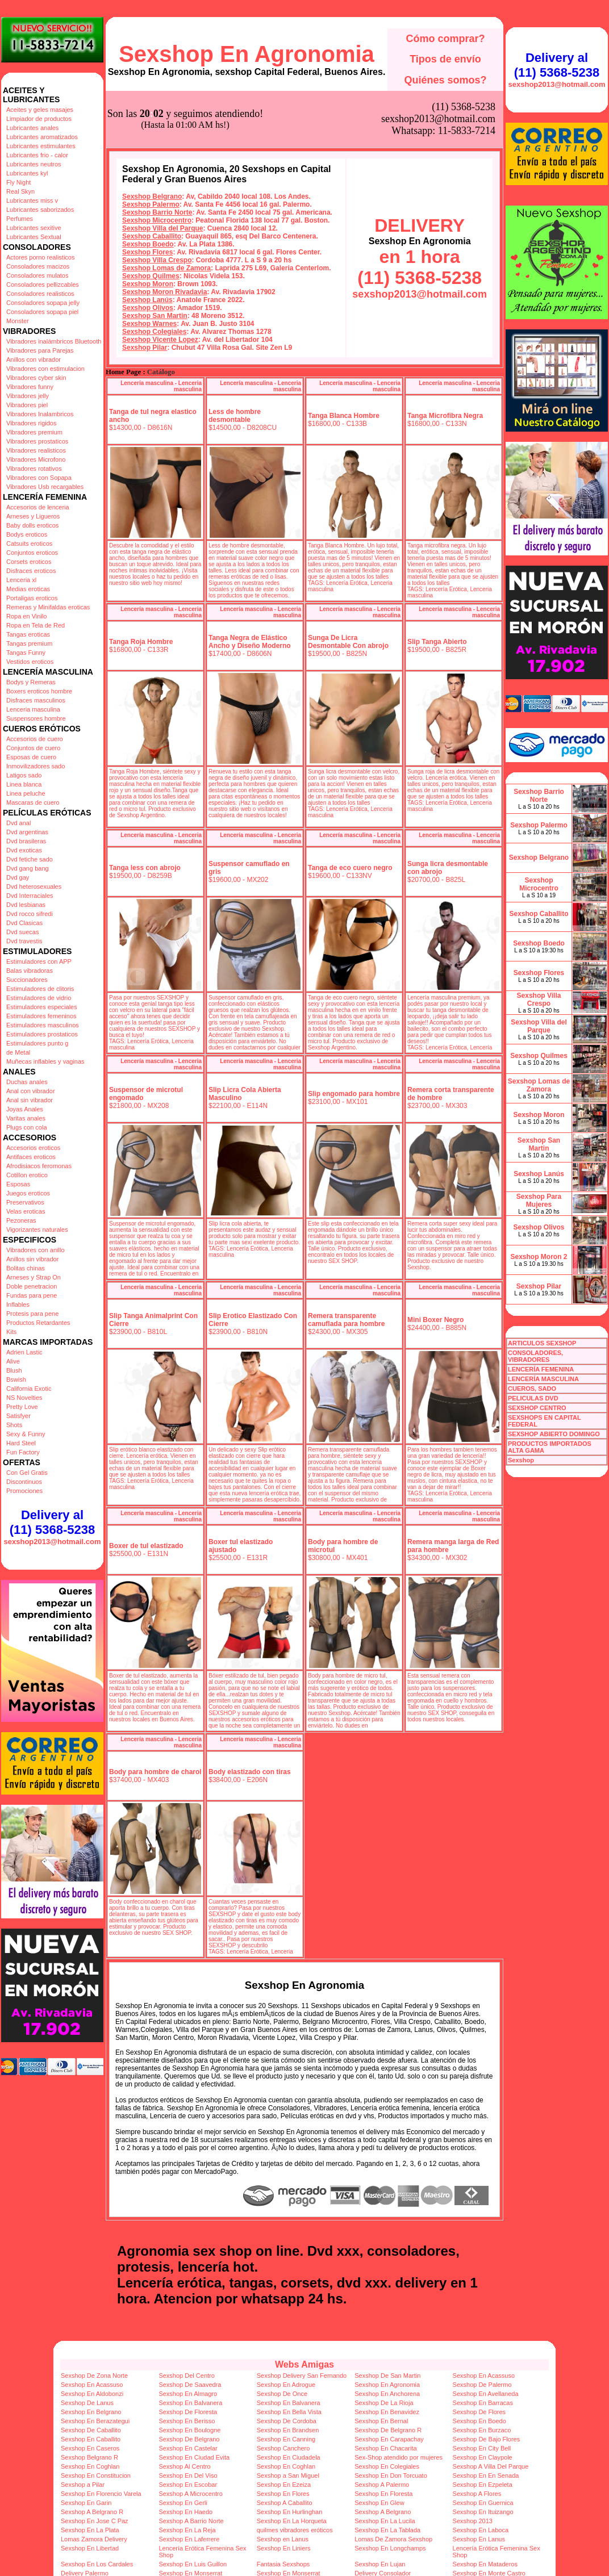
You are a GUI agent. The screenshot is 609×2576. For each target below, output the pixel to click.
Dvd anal (18, 822)
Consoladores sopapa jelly (43, 302)
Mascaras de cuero (33, 802)
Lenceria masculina (33, 709)
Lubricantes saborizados (40, 209)
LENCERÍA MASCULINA (543, 1378)
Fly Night (18, 182)
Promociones (24, 1490)
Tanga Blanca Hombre (343, 416)
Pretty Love (22, 1406)
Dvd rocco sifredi (29, 913)
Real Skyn (20, 191)
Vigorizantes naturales (37, 1229)
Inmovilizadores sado (35, 766)
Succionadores (27, 979)
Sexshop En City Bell (482, 2448)
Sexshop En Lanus (479, 2539)
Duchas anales (27, 1081)
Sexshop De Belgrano (188, 2439)
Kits (11, 1331)
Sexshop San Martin (154, 316)
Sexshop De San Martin (387, 2375)
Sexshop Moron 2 (538, 1257)
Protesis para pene (32, 1313)
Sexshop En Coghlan (90, 2466)
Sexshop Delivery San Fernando (302, 2375)
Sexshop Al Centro (184, 2466)
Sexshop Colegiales (154, 332)
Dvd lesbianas (25, 904)
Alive (13, 1361)
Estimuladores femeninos (41, 1016)
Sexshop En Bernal (381, 2421)
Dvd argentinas (27, 832)
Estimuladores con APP (39, 961)
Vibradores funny (29, 386)
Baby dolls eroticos (32, 525)
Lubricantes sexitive (33, 227)
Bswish (16, 1379)
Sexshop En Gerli (182, 2502)
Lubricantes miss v (32, 200)
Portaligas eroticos (32, 598)
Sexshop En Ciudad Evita (194, 2457)
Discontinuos (24, 1481)
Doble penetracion (31, 1286)
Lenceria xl (21, 579)
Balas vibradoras (29, 970)
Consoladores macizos (37, 266)
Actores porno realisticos (40, 257)
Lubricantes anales (32, 127)
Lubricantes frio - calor (37, 155)
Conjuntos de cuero (33, 748)
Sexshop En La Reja (186, 2530)
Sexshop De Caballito (91, 2430)
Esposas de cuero (31, 757)
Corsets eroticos (28, 561)
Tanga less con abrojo (145, 868)
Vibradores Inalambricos (39, 414)
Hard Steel (21, 1443)
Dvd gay (17, 877)
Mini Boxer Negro (435, 1320)
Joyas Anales (24, 1109)
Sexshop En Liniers (284, 2548)
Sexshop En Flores (283, 2493)
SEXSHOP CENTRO (537, 1407)
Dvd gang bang (27, 868)
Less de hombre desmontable (234, 416)
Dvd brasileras (26, 841)
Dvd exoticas (24, 850)
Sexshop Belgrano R (89, 2457)
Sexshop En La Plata (90, 2530)
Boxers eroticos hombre (39, 691)
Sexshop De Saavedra (189, 2384)
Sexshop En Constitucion (96, 2475)
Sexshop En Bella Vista (289, 2411)
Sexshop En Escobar (187, 2484)
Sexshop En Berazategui (95, 2421)
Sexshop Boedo (148, 244)
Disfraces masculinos (35, 700)
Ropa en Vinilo (26, 616)
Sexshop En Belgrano (91, 2411)
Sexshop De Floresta (187, 2411)
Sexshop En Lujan (379, 2564)
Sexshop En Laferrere (188, 2539)
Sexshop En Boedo (479, 2421)
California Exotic (28, 1388)
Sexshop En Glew (379, 2502)
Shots (14, 1424)
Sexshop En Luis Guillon (192, 2564)
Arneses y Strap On (33, 1277)
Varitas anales (25, 1118)
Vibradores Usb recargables (45, 486)
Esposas (18, 1184)
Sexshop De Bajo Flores (486, 2439)
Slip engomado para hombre (354, 1094)
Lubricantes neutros (33, 164)
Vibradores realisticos (36, 450)
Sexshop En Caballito (90, 2439)
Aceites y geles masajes (39, 109)
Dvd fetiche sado (29, 859)
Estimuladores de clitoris (40, 988)
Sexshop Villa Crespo (157, 260)
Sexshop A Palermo (381, 2484)
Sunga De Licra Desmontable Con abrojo (348, 642)
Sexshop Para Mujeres (538, 1200)
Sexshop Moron (147, 284)
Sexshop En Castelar (187, 2448)
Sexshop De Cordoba (286, 2421)
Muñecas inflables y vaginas (45, 1061)
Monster (17, 320)
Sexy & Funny (25, 1434)
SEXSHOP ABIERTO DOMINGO (554, 1434)
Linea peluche (25, 793)
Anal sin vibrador (29, 1100)
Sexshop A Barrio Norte (190, 2521)
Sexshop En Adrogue (286, 2384)
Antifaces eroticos (31, 1156)
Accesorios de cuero (34, 738)
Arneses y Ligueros (33, 516)
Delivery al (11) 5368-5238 (52, 1522)
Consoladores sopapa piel (42, 311)
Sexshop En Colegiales (386, 2466)
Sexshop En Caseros (90, 2448)
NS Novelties (24, 1397)
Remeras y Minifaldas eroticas (48, 607)
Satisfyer (18, 1415)
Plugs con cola (26, 1127)
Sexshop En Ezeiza (284, 2484)
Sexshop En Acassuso (484, 2375)
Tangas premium (29, 643)
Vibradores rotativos (34, 468)
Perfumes (19, 218)
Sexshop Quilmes (151, 276)
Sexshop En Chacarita (385, 2448)
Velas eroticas (25, 1211)
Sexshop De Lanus (87, 2402)
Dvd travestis (24, 941)
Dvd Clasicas (24, 922)
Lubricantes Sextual (33, 236)
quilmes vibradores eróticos (295, 2530)
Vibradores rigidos (31, 423)
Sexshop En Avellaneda (486, 2393)
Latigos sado (23, 775)
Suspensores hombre (36, 718)
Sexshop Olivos (147, 308)
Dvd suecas (22, 932)
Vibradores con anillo (35, 1250)
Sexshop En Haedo (185, 2511)
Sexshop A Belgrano (382, 2511)
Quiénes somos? (445, 80)
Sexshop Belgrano (152, 196)
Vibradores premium (34, 432)
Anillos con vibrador (33, 359)
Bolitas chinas (25, 1268)
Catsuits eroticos (29, 543)
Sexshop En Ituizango (483, 2511)
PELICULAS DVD (533, 1398)
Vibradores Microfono (35, 459)
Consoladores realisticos (40, 293)
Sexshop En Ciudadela (288, 2457)
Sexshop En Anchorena (387, 2393)
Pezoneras (21, 1220)
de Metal (18, 1052)
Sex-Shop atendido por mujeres (398, 2457)
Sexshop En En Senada (486, 2475)
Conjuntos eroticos (32, 552)
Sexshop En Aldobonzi (92, 2393)
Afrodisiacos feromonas (39, 1165)
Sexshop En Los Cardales (97, 2564)
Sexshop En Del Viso (187, 2475)
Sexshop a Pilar (83, 2484)
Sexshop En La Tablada (387, 2530)
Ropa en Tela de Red (35, 625)
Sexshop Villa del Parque (162, 228)
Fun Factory (23, 1452)
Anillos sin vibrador (32, 1259)
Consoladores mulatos (37, 275)
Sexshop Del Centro (186, 2375)
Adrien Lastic (24, 1352)
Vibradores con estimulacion (45, 368)
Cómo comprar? (445, 38)
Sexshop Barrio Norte (157, 212)
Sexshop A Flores (477, 2493)
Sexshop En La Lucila (384, 2521)
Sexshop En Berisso (186, 2421)
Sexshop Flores (147, 252)
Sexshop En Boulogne (189, 2430)
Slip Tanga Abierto (437, 642)
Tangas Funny (25, 652)
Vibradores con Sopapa (39, 477)
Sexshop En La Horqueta (292, 2521)
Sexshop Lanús (147, 300)
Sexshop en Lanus (282, 2539)
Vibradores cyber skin (36, 377)
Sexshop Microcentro (156, 220)
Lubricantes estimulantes (41, 146)
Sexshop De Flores (479, 2411)
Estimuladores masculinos (42, 1025)
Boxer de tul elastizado (146, 1546)
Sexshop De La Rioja (383, 2402)
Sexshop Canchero (283, 2448)
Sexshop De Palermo (482, 2384)
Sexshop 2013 (473, 2521)
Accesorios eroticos (33, 1147)
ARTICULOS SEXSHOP (542, 1343)
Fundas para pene (31, 1295)
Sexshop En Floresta (383, 2493)
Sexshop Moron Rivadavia (164, 292)
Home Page (123, 372)
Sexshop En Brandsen (288, 2430)
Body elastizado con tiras (249, 1772)
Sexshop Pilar (144, 348)
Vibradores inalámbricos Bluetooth (53, 341)
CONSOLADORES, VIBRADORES (535, 1356)
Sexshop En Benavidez (386, 2411)
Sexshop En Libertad (90, 2548)
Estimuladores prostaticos (42, 1034)
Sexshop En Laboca (480, 2530)
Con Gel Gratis (27, 1472)
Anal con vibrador (30, 1091)
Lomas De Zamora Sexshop (393, 2539)
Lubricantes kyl (27, 173)
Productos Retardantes (38, 1322)
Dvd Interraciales (29, 895)
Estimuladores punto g (37, 1043)
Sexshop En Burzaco (482, 2430)
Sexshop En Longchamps (390, 2548)
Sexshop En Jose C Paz (94, 2521)
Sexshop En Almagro (187, 2393)
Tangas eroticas (28, 634)
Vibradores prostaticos (37, 441)
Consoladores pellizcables (42, 284)
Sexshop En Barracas (483, 2402)
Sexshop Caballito (151, 236)
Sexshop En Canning (286, 2439)
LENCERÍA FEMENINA (541, 1369)
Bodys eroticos (26, 534)
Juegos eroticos (28, 1193)
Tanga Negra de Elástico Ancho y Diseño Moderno (249, 642)
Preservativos (25, 1202)
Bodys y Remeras (31, 682)
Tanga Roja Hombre (141, 642)
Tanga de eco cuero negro (350, 868)
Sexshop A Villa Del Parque (491, 2466)
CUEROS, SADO (532, 1388)
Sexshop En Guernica (483, 2502)
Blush (14, 1370)
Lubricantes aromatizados (42, 136)
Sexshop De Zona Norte (94, 2375)
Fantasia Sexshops (283, 2564)
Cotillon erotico (27, 1175)
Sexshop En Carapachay (389, 2439)
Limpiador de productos (39, 118)
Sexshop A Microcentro (190, 2493)
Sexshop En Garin (86, 2502)
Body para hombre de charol (155, 1772)
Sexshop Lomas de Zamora (166, 268)
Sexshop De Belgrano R (388, 2430)
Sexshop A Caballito (284, 2502)
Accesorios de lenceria (37, 507)
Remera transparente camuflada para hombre (346, 1320)
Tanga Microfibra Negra (445, 416)
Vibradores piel (27, 405)
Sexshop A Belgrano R (92, 2511)
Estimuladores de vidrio (38, 997)
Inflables (18, 1304)
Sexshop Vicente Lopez (160, 340)
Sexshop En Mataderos (485, 2564)
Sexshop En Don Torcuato (390, 2475)
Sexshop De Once (282, 2393)
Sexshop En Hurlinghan (290, 2511)
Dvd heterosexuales (33, 886)
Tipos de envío (445, 59)
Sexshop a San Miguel (288, 2475)
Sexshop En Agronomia (246, 53)
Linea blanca (23, 784)
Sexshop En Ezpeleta (482, 2484)
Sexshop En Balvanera (190, 2402)
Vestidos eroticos (29, 661)
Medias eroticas (28, 589)
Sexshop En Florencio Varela (101, 2493)
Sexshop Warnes (149, 324)
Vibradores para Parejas (39, 350)
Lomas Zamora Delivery (94, 2539)
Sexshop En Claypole (482, 2457)
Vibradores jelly (27, 395)
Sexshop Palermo (151, 204)
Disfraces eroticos (31, 570)
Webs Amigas (304, 2364)
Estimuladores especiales (41, 1006)
